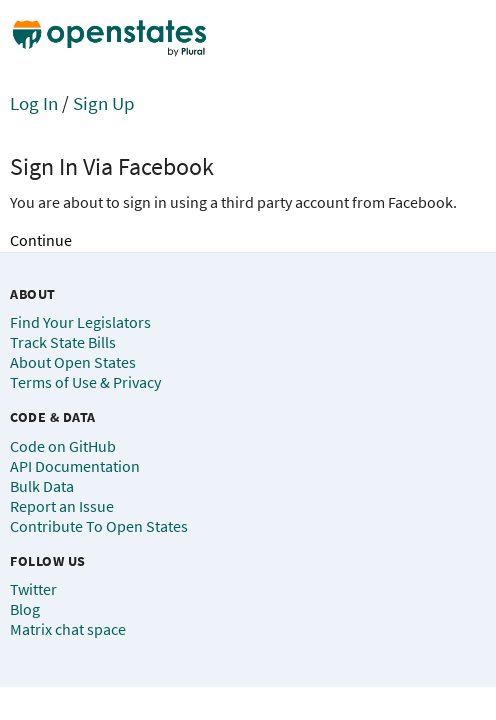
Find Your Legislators (80, 322)
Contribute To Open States (99, 526)
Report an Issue (62, 506)
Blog (25, 609)
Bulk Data (42, 486)
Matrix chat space (68, 629)
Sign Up (104, 103)
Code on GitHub (63, 446)
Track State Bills (63, 342)
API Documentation (75, 466)
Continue (41, 240)
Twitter (33, 589)
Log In (34, 103)
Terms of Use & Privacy (85, 382)
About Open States (73, 362)
